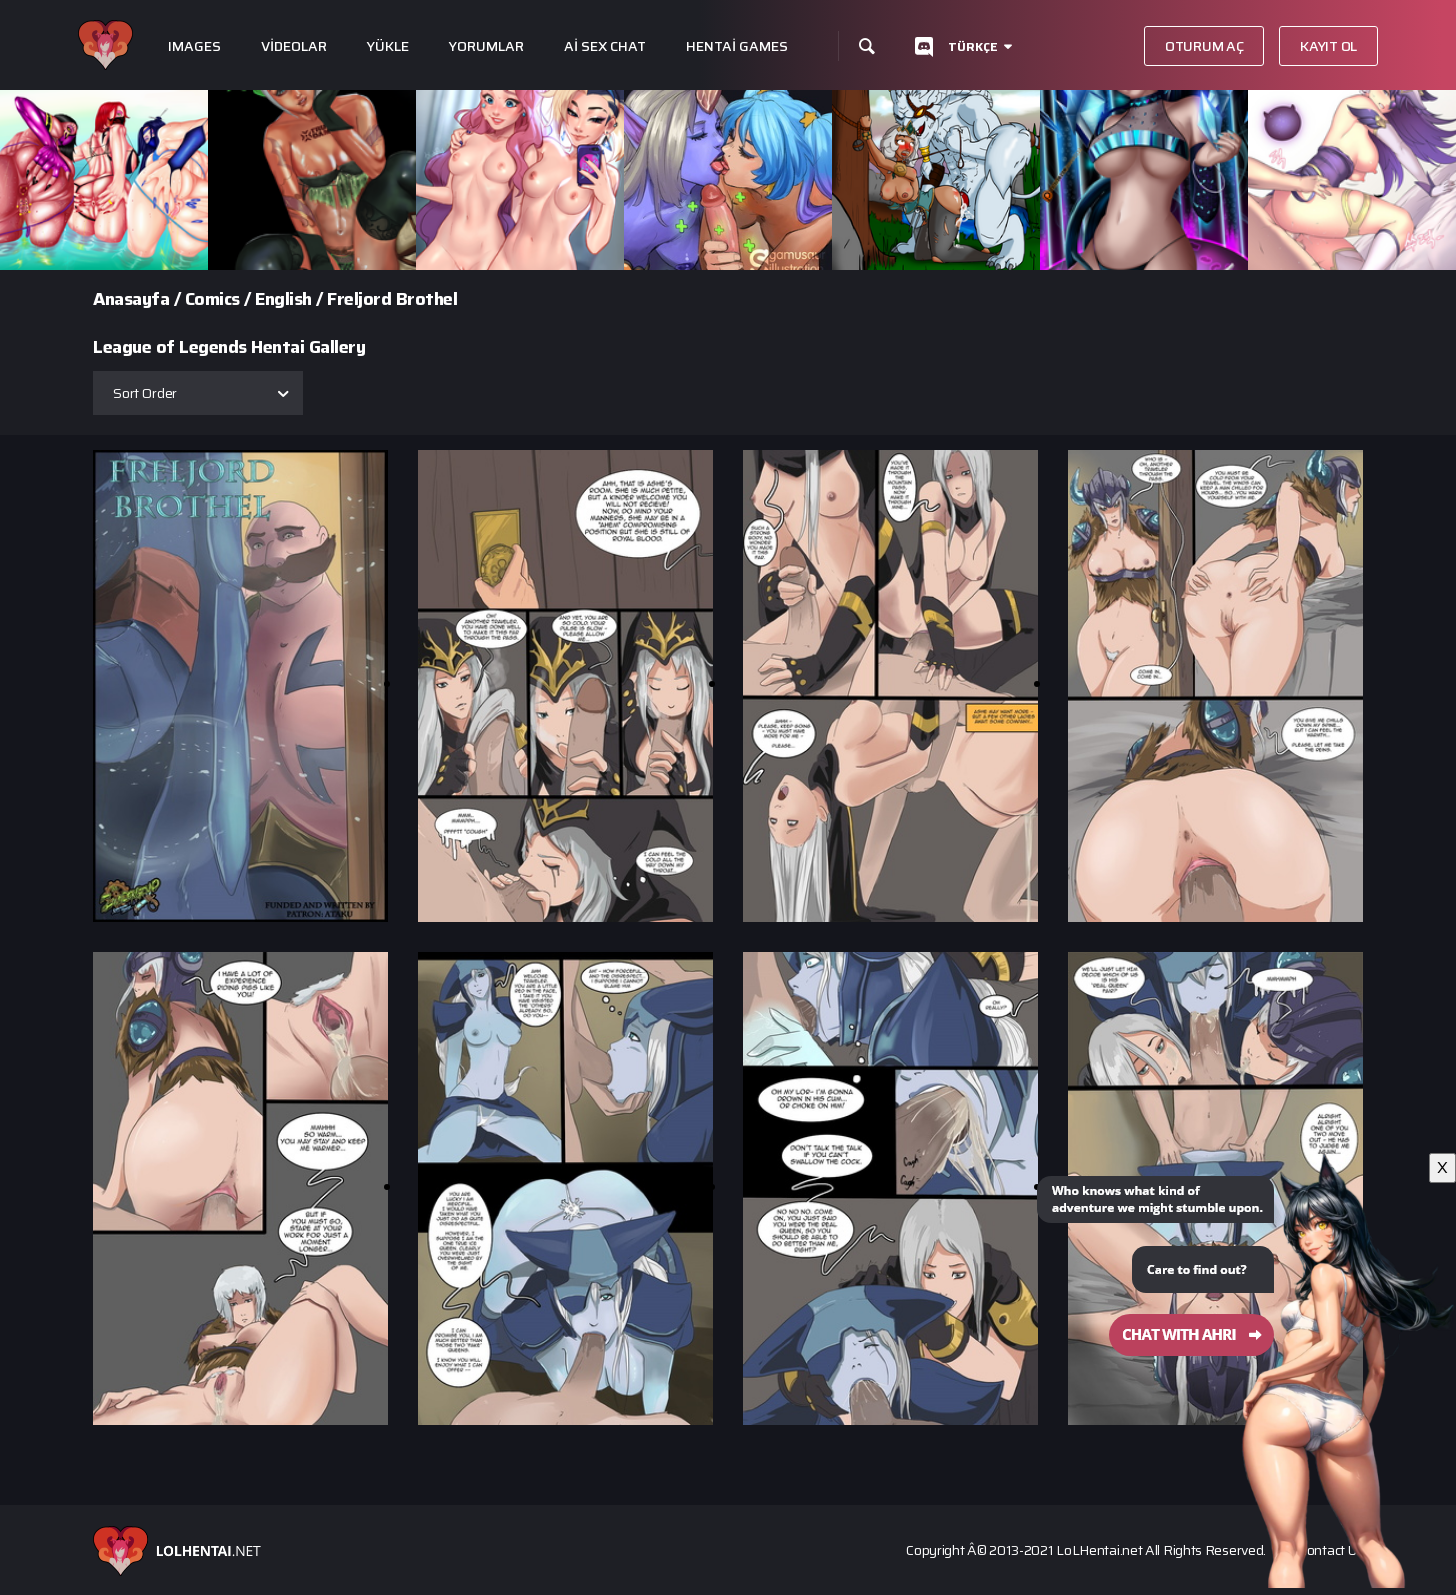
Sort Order (145, 393)
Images (194, 46)
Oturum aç (1204, 46)
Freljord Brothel (392, 299)
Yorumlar (486, 46)
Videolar (294, 46)
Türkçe (973, 46)
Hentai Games (737, 46)
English (283, 299)
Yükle (388, 46)
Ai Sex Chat (605, 46)
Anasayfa (131, 299)
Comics (212, 299)
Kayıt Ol (1328, 46)
